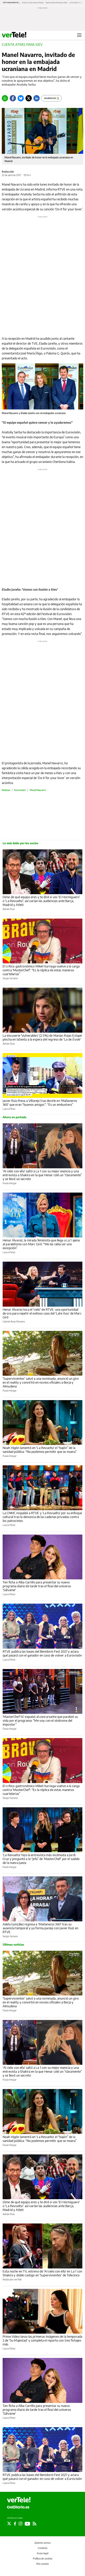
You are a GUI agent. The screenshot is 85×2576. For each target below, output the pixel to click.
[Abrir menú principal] (79, 35)
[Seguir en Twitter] (9, 2524)
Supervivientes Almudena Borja (56, 3)
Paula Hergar (10, 1183)
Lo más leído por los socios (20, 843)
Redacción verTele (12, 2279)
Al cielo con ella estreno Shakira (33, 3)
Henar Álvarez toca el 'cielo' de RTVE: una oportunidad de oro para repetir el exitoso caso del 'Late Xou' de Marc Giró (42, 1313)
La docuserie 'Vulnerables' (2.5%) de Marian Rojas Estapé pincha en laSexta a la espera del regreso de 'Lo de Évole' (42, 1037)
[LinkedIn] (36, 98)
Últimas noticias (13, 1944)
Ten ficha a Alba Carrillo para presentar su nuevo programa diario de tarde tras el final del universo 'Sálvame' (37, 1586)
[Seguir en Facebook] (15, 2524)
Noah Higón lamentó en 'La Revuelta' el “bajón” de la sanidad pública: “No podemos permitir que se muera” (40, 1450)
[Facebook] (13, 98)
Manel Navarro (38, 790)
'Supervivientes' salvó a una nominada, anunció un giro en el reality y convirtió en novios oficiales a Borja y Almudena (41, 1382)
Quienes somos (42, 2542)
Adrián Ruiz (9, 909)
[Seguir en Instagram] (20, 2524)
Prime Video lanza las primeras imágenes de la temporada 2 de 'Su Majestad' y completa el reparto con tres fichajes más (42, 2340)
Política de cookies (42, 2558)
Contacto (42, 2547)
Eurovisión (20, 790)
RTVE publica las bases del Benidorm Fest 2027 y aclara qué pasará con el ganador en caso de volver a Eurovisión (42, 1653)
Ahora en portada (14, 1117)
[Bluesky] (21, 98)
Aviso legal (42, 2553)
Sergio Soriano (10, 978)
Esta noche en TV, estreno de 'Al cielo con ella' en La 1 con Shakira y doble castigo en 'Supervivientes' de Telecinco (42, 2273)
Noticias (6, 790)
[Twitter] (28, 98)
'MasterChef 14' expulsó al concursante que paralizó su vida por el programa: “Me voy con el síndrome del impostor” (40, 1720)
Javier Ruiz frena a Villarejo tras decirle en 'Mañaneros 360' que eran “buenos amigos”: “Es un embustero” (40, 1102)
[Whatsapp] (5, 98)
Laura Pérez (9, 1108)
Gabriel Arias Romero (14, 1321)
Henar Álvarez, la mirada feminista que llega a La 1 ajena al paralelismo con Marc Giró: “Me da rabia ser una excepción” (41, 1244)
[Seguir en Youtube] (27, 2524)
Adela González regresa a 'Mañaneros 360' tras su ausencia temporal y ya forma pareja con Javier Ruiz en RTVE (40, 1928)
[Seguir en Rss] (34, 2524)
